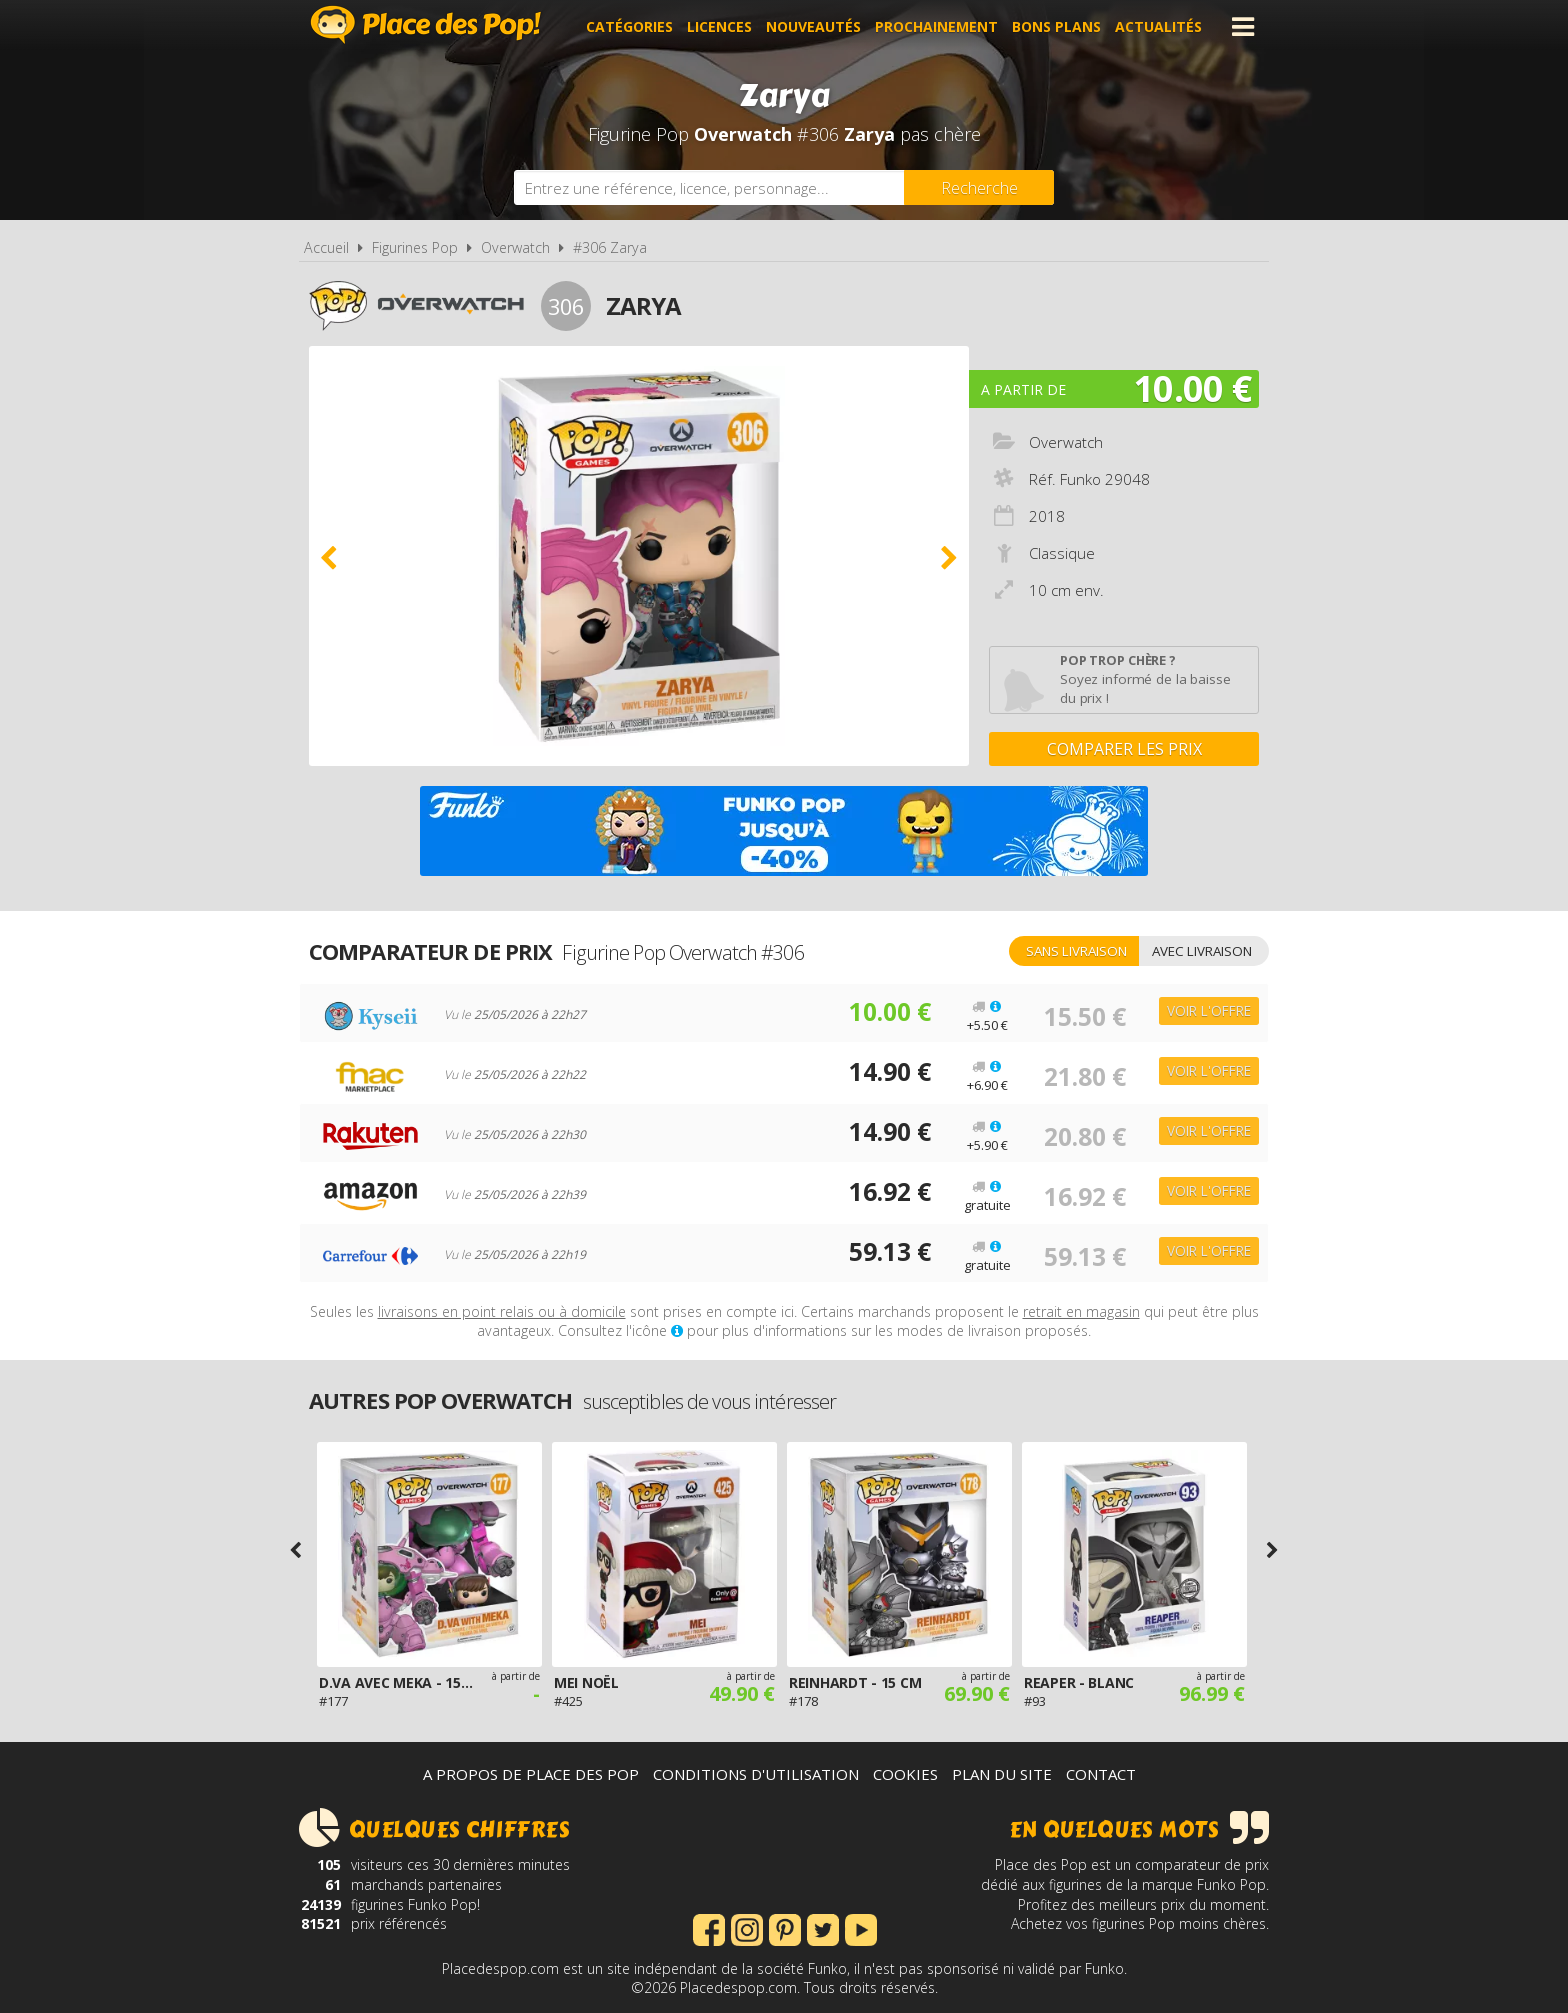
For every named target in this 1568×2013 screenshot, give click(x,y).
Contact (1101, 1774)
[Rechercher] (979, 187)
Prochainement (936, 26)
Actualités (1158, 26)
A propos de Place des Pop (531, 1774)
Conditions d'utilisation (756, 1774)
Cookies (905, 1774)
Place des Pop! (426, 24)
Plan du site (1002, 1774)
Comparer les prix (1124, 749)
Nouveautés (813, 26)
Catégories (629, 26)
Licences (719, 26)
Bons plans (1056, 26)
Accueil (326, 247)
